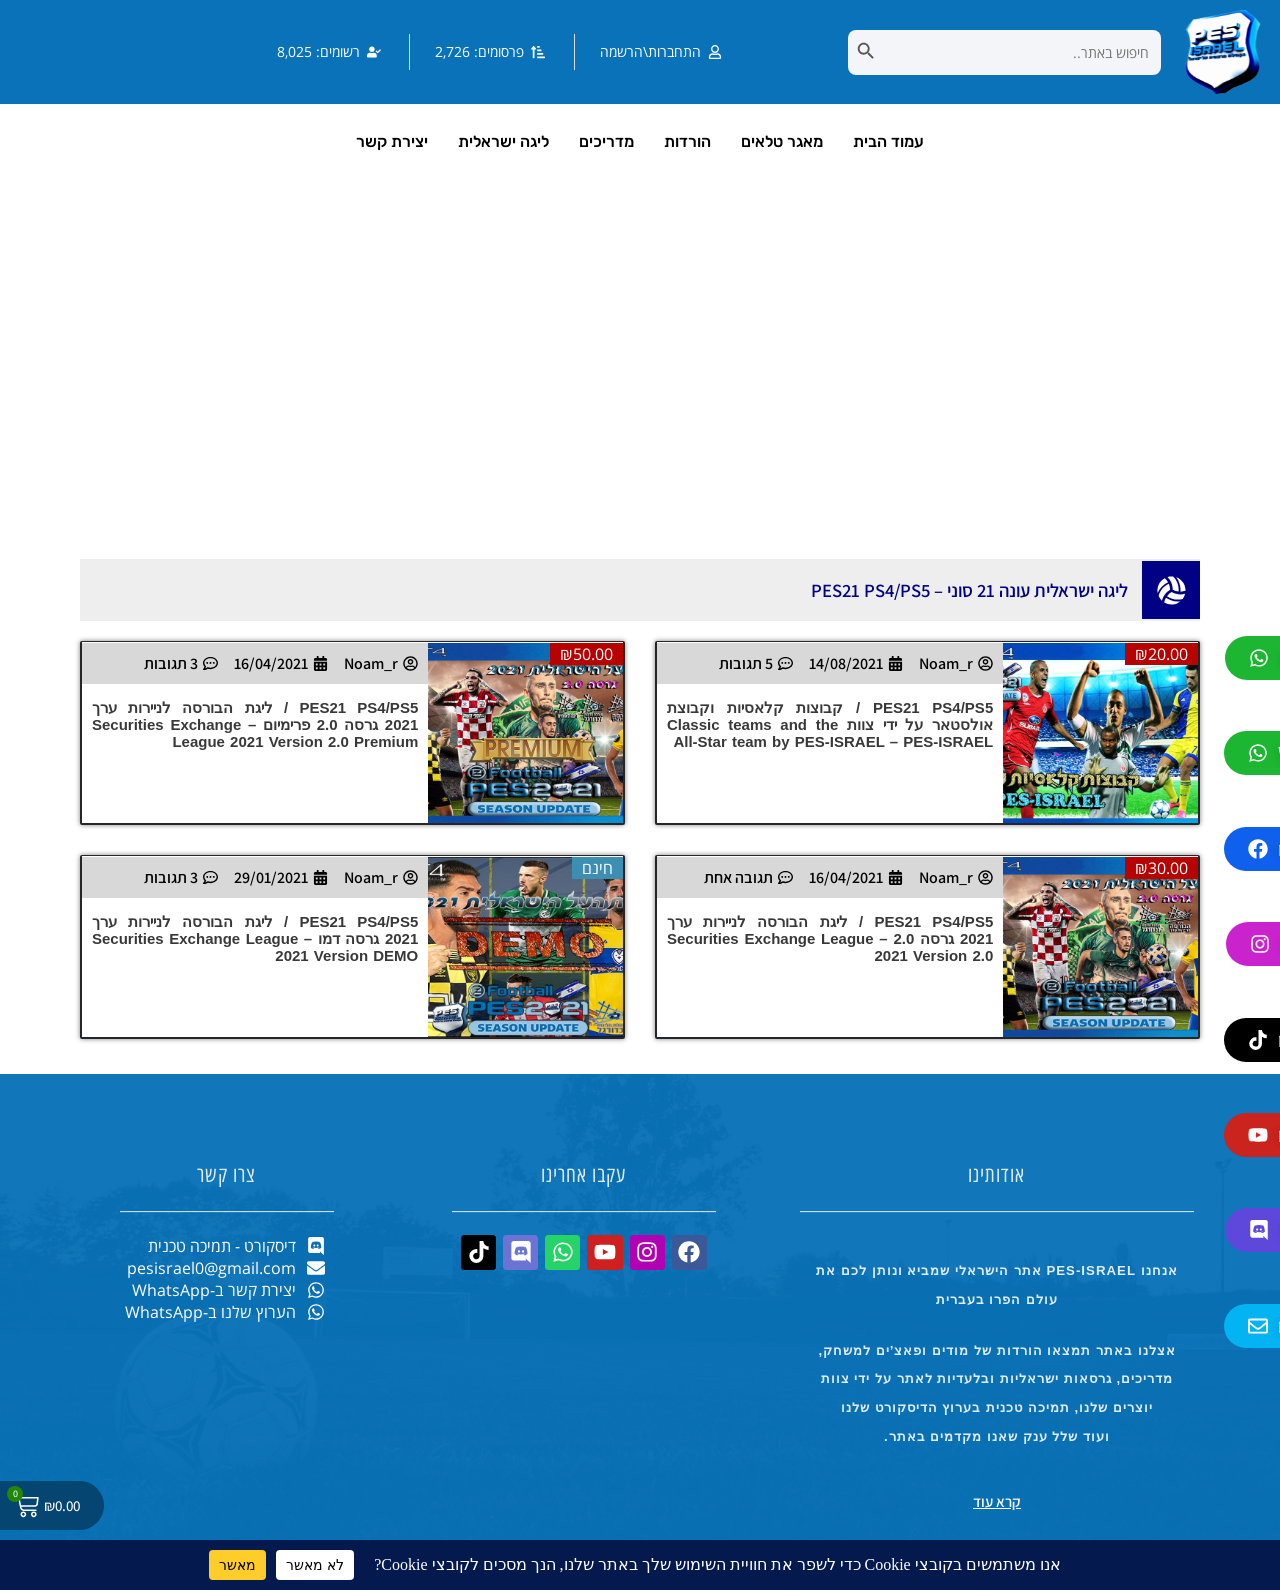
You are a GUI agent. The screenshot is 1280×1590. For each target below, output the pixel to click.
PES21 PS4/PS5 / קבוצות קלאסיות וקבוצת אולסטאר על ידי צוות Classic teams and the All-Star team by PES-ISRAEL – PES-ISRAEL (830, 724)
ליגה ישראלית (503, 141)
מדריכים (606, 141)
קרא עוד (997, 1501)
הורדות (687, 141)
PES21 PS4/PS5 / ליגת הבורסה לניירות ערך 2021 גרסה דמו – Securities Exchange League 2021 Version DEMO (255, 938)
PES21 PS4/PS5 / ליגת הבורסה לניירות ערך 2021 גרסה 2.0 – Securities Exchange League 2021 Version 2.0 (830, 938)
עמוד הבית (888, 141)
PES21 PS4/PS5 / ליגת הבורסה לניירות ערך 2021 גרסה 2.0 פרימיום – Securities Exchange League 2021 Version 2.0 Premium (255, 724)
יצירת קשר (392, 141)
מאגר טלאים (782, 141)
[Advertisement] (640, 389)
